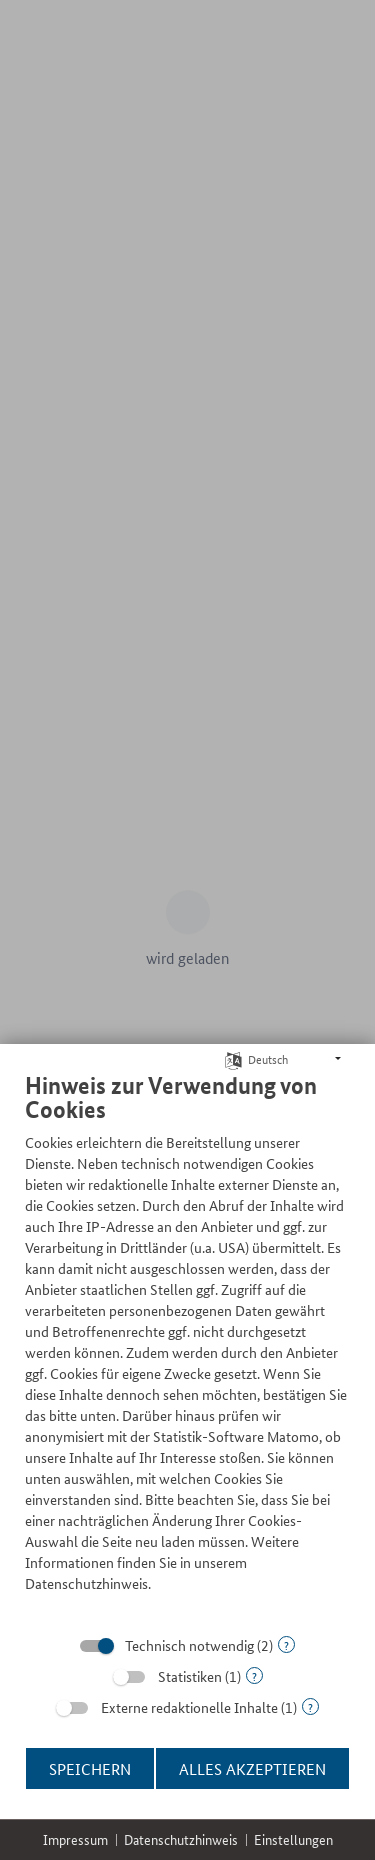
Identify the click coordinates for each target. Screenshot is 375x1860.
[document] (187, 1347)
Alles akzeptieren (252, 1768)
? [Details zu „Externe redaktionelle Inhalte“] (310, 1706)
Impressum (75, 1839)
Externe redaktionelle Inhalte (189, 1707)
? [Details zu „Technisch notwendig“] (286, 1644)
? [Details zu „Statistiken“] (254, 1675)
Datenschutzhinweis (181, 1839)
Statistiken (190, 1676)
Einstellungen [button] (293, 1839)
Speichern (90, 1768)
